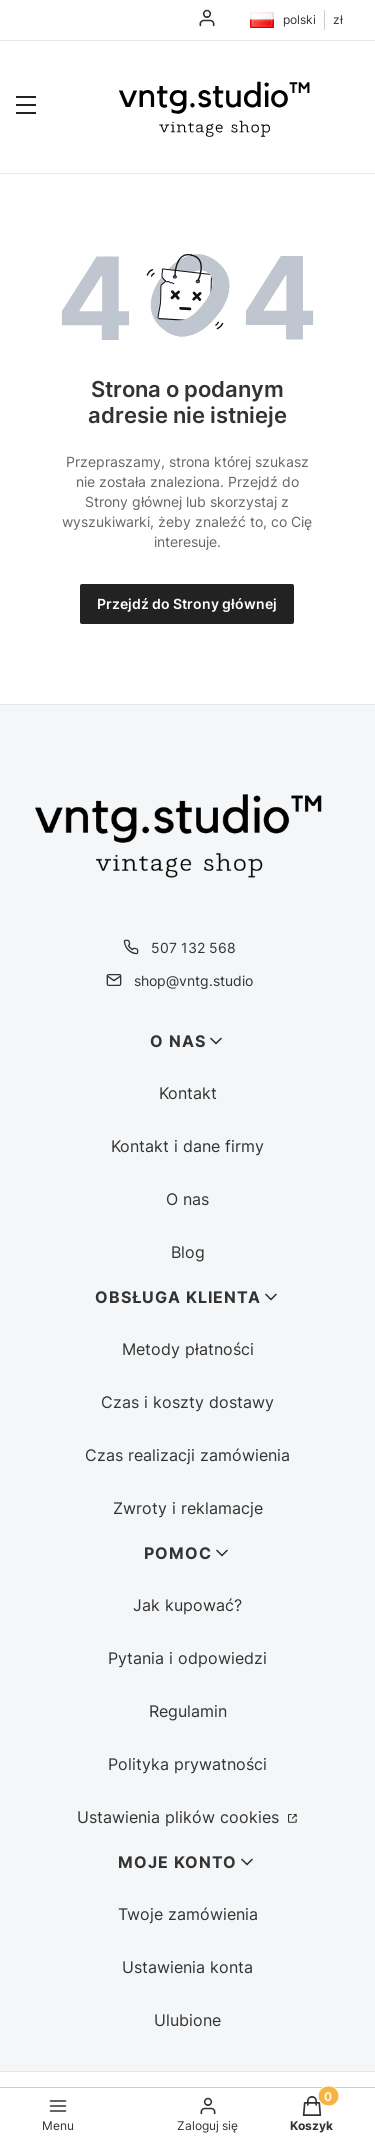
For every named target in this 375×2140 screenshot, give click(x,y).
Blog (188, 1252)
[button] (26, 107)
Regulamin (188, 1711)
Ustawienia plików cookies (180, 1817)
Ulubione (187, 2020)
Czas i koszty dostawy (187, 1402)
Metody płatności (188, 1349)
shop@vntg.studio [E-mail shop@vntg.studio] (193, 980)
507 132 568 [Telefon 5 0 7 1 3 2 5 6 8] (193, 947)
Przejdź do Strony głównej (187, 603)
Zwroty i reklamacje (188, 1508)
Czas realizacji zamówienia (187, 1455)
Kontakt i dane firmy (187, 1146)
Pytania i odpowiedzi (187, 1658)
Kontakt (188, 1093)
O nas (187, 1199)
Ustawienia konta (187, 1967)
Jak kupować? (187, 1605)
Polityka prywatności (187, 1764)
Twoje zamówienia (188, 1914)
